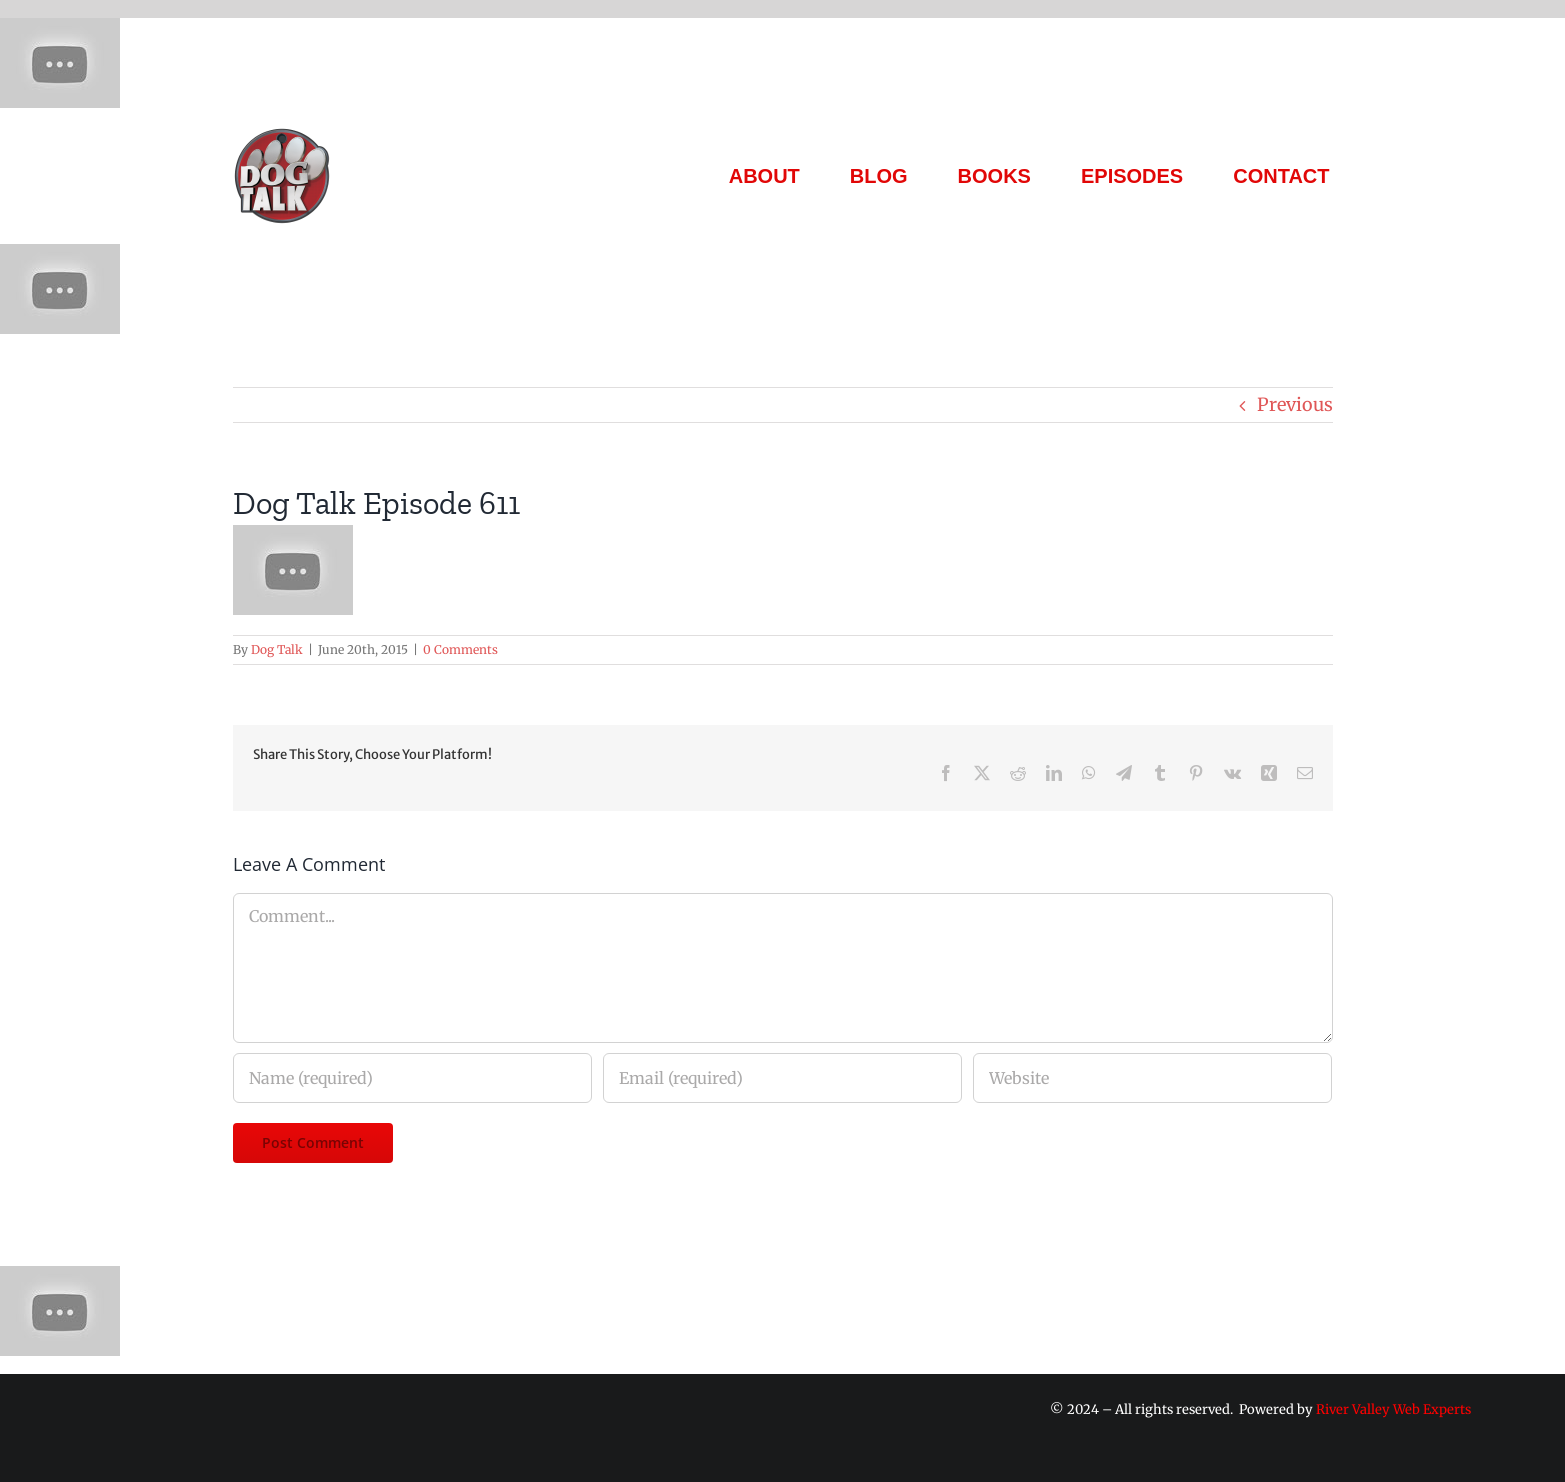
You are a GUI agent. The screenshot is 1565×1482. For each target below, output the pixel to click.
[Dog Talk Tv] (282, 134)
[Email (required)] (782, 1078)
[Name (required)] (412, 1078)
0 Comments (460, 649)
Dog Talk (277, 649)
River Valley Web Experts (1393, 1409)
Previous (1295, 404)
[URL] (1152, 1078)
